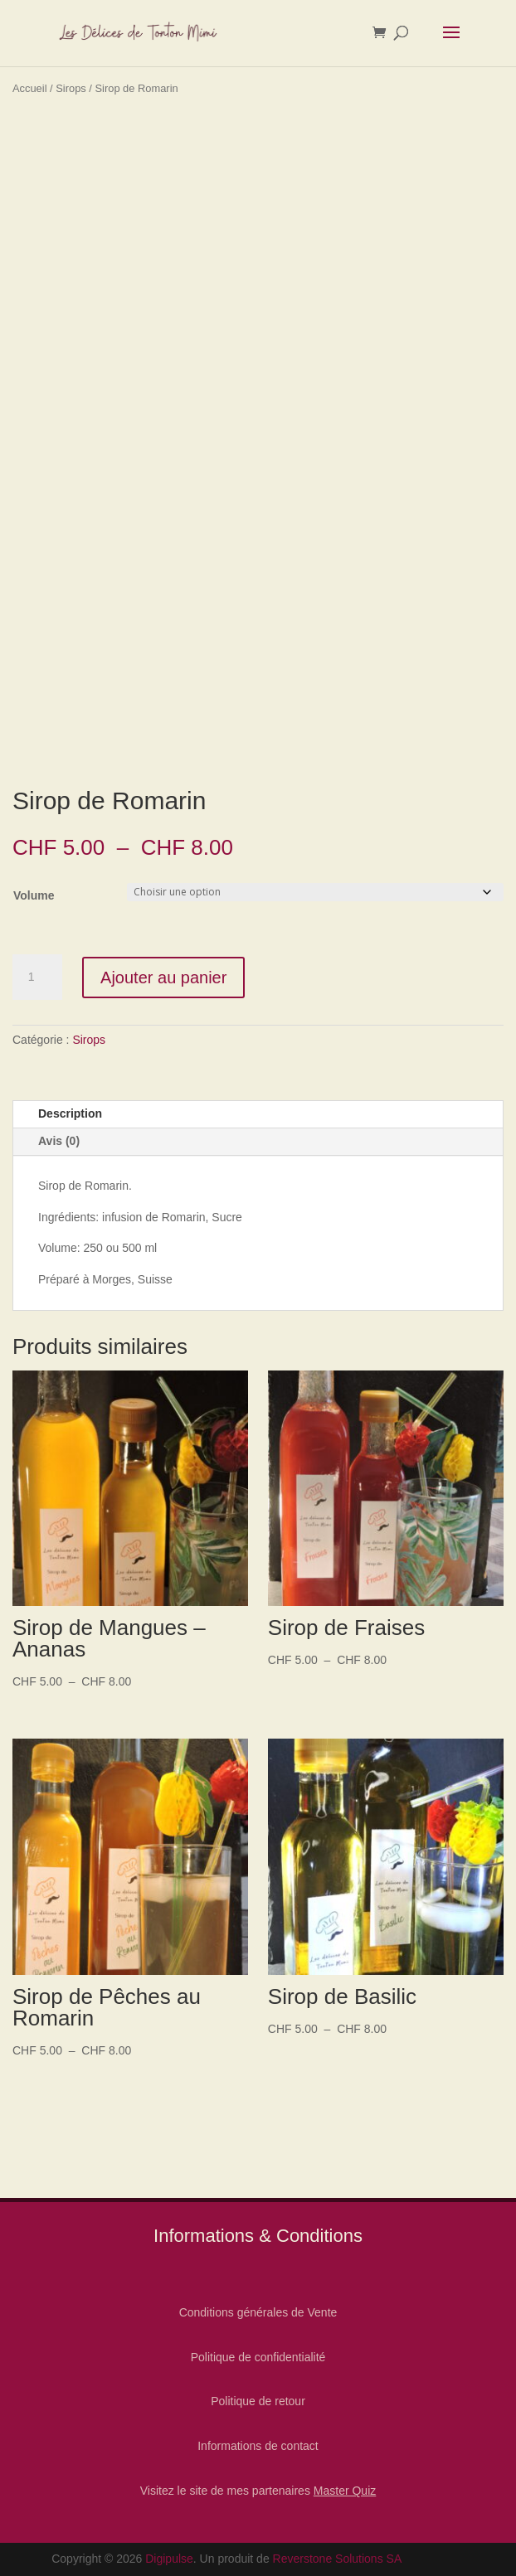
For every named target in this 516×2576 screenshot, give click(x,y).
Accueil (29, 88)
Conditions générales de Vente (258, 2312)
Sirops (71, 88)
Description (70, 1113)
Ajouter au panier (163, 977)
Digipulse (169, 2558)
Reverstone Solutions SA (337, 2558)
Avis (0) (59, 1140)
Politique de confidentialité (258, 2357)
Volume (34, 895)
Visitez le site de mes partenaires (258, 2490)
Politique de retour (258, 2401)
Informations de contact (258, 2445)
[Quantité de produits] (37, 977)
